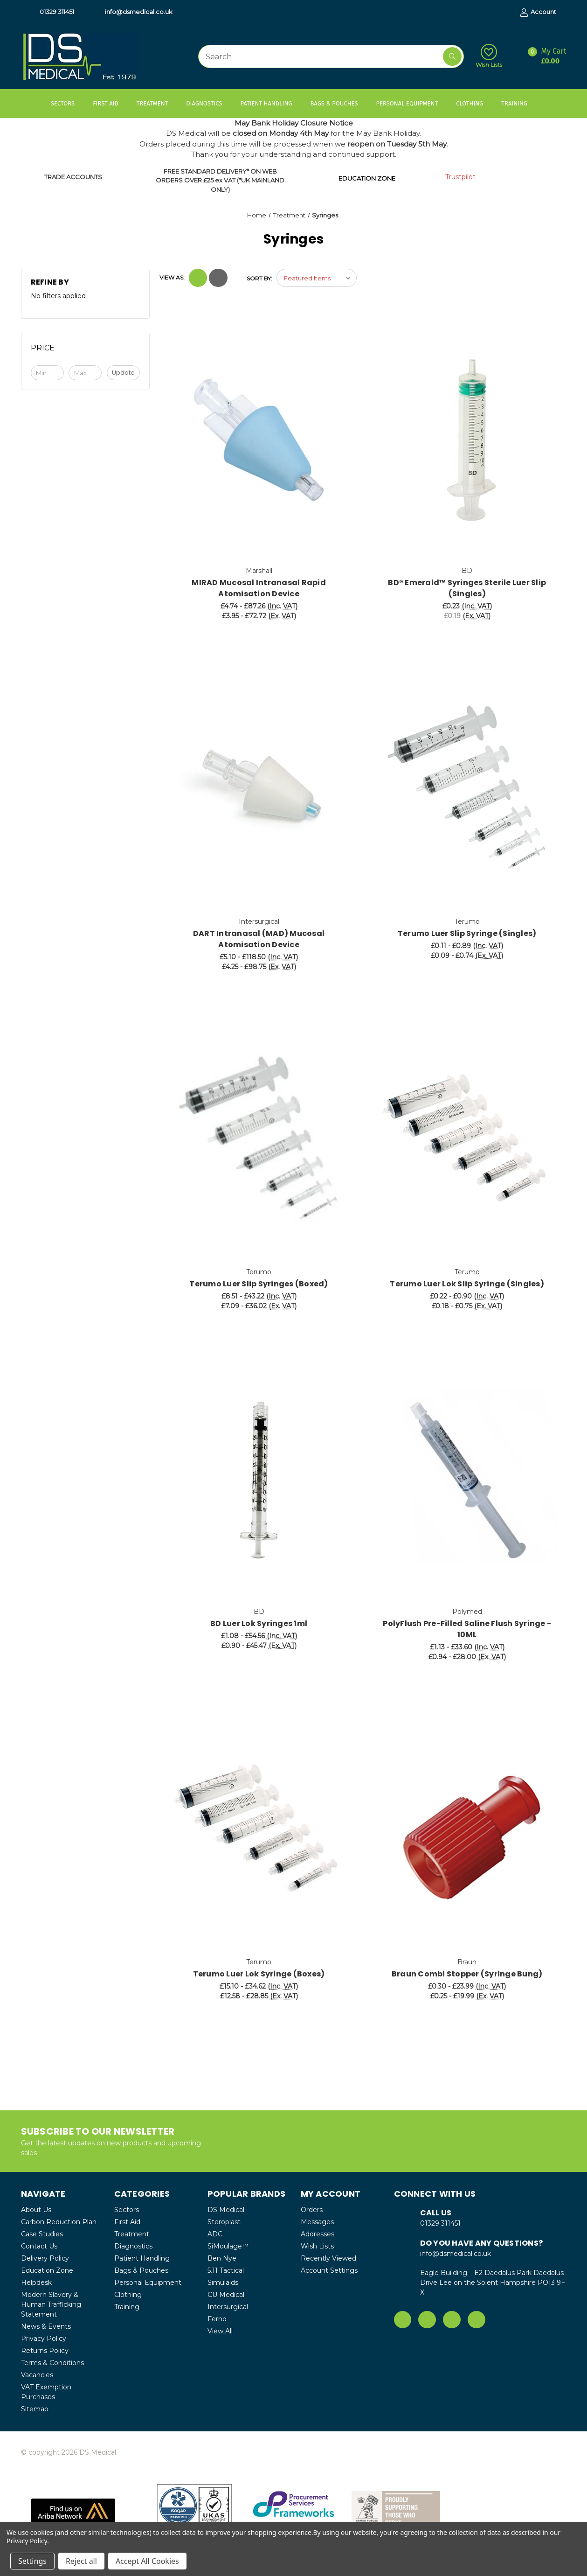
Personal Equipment (411, 103)
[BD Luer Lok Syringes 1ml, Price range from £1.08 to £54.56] (259, 1480)
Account (538, 12)
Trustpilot (460, 177)
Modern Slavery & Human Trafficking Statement (51, 2304)
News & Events (46, 2326)
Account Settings (329, 2270)
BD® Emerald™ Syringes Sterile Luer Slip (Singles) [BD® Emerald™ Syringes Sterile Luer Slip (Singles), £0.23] (467, 588)
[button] (73, 2511)
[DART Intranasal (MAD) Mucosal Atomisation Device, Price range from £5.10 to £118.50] (259, 790)
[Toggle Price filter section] (85, 351)
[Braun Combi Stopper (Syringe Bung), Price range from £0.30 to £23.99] (467, 1831)
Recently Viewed (328, 2258)
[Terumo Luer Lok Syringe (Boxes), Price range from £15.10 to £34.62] (259, 1831)
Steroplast (224, 2222)
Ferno (217, 2319)
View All (220, 2331)
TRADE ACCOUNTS (73, 177)
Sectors (67, 103)
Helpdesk (36, 2282)
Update (123, 372)
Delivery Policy (45, 2258)
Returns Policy (45, 2350)
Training (518, 103)
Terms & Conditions (52, 2363)
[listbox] (316, 278)
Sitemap (34, 2409)
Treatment (157, 103)
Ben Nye (221, 2258)
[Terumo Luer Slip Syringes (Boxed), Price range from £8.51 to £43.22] (259, 1141)
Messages (317, 2222)
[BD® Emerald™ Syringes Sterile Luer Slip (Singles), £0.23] (467, 440)
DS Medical (225, 2210)
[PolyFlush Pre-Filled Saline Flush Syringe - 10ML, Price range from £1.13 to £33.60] (467, 1480)
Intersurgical (227, 2307)
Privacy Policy (43, 2338)
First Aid (110, 103)
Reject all (81, 2561)
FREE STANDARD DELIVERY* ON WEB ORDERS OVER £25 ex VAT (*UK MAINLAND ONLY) (220, 180)
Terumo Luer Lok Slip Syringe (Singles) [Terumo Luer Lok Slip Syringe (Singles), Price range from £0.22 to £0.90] (467, 1283)
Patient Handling (270, 103)
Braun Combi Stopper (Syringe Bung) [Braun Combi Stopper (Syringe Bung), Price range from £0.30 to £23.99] (467, 1974)
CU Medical (225, 2294)
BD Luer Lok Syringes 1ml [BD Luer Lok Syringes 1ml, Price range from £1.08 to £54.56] (258, 1623)
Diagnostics (208, 103)
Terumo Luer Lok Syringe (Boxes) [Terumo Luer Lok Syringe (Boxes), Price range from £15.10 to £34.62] (259, 1974)
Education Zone (47, 2270)
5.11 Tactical (225, 2270)
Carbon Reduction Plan (59, 2222)
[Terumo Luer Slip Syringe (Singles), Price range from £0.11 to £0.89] (467, 790)
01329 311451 (52, 12)
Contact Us (39, 2246)
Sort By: (259, 278)
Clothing (474, 103)
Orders (312, 2210)
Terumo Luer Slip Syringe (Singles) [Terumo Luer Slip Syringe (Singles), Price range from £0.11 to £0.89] (467, 933)
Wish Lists (489, 56)
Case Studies (42, 2234)
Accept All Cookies (147, 2561)
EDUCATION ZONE (366, 178)
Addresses (317, 2234)
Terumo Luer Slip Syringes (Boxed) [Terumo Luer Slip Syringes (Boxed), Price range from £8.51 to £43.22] (258, 1283)
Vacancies (37, 2375)
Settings (32, 2561)
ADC (214, 2234)
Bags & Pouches (338, 103)
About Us (36, 2210)
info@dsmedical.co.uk (134, 12)
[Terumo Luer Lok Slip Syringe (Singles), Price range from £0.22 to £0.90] (467, 1141)
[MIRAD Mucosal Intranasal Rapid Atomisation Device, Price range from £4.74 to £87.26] (259, 440)
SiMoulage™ (228, 2246)
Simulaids (222, 2282)
